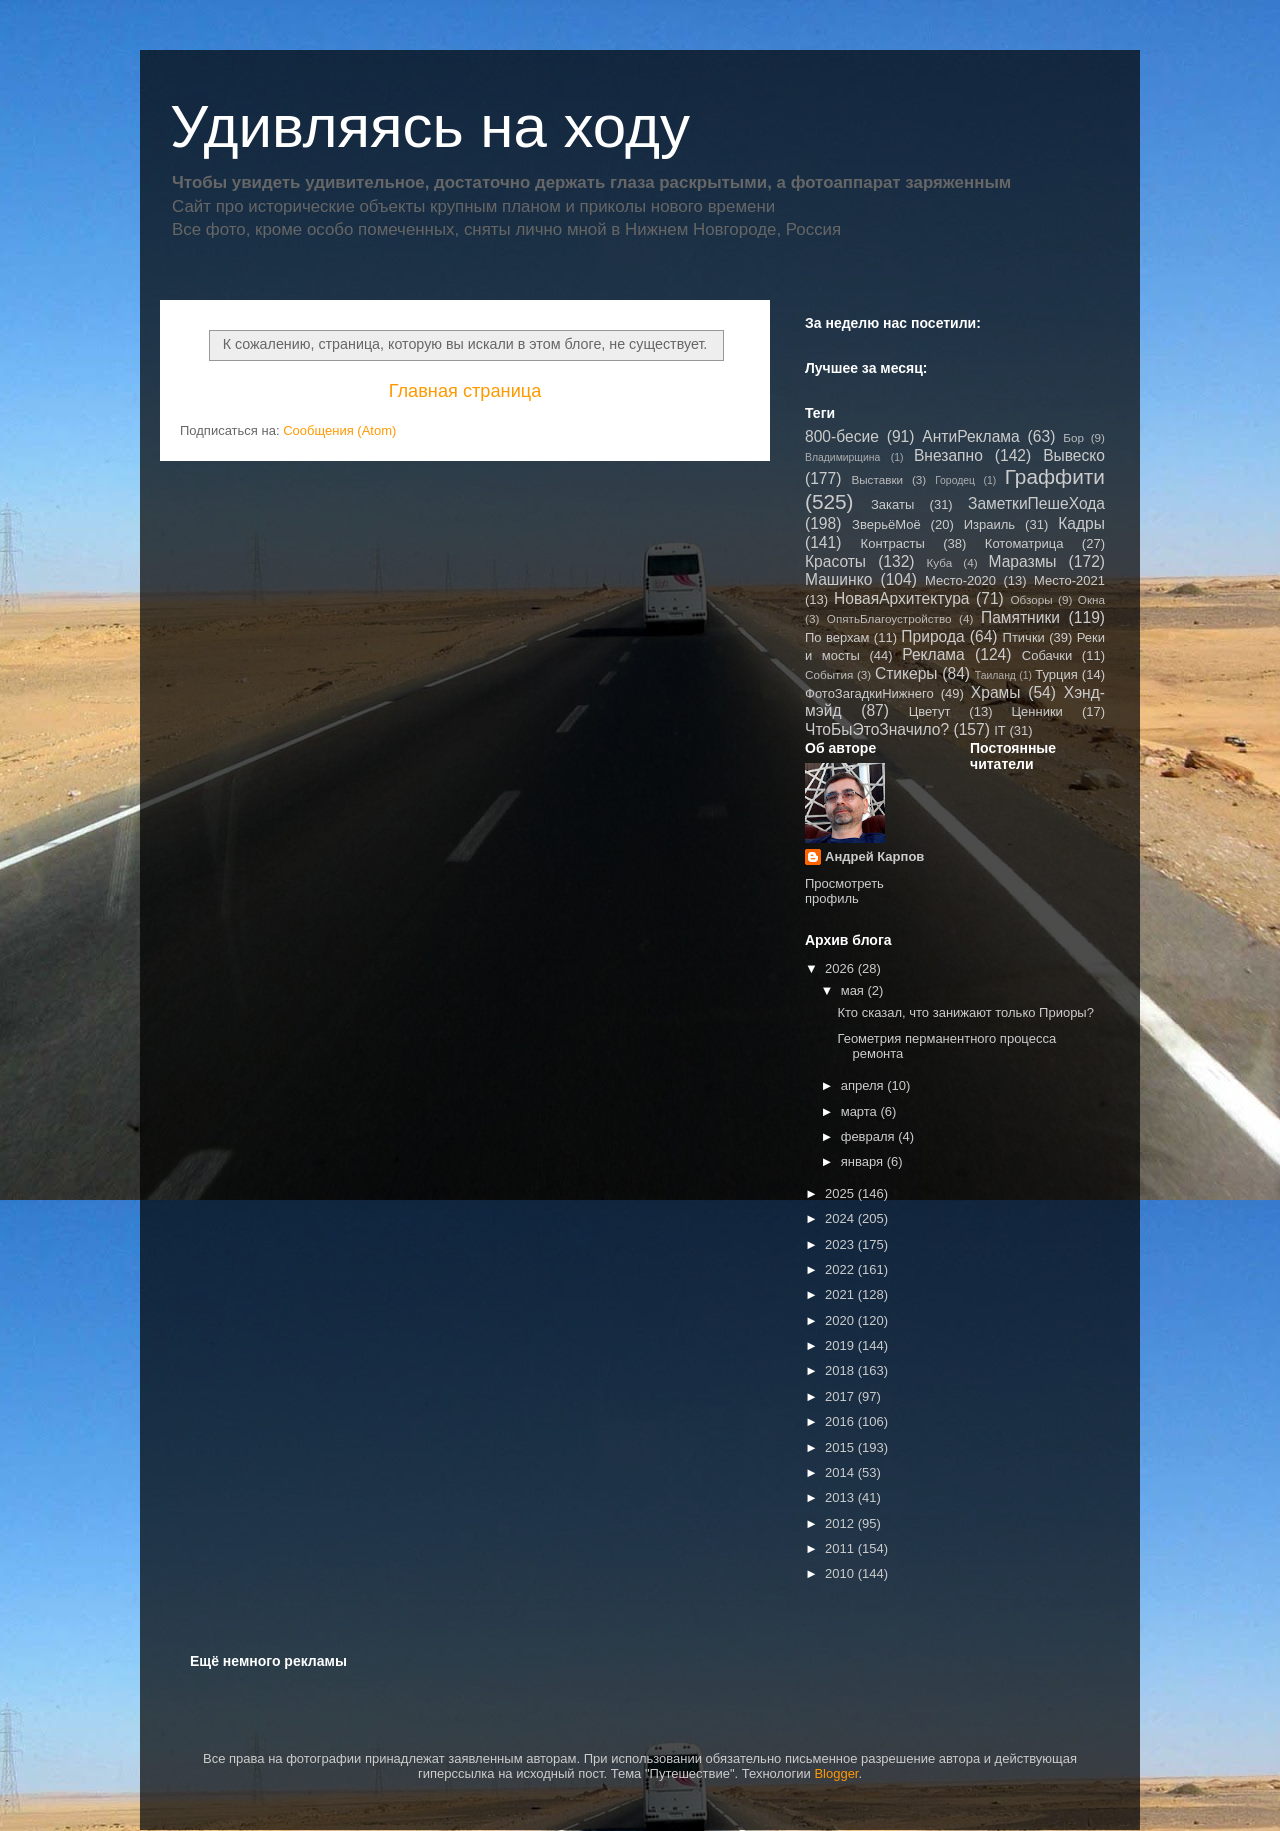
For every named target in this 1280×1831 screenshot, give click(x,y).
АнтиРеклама (970, 436)
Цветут (930, 711)
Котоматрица (1024, 543)
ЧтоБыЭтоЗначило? (877, 729)
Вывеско (1074, 455)
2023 (841, 1244)
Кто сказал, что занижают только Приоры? (965, 1012)
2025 (841, 1193)
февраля (870, 1136)
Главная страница (465, 391)
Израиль (989, 524)
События (829, 674)
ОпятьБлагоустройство (889, 618)
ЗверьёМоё (886, 524)
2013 (841, 1497)
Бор (1073, 437)
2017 (841, 1396)
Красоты (835, 561)
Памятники (1020, 617)
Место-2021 (1069, 580)
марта (861, 1111)
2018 (841, 1370)
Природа (932, 636)
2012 (841, 1523)
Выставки (877, 479)
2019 (841, 1345)
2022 (841, 1269)
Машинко (838, 579)
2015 (841, 1447)
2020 (841, 1320)
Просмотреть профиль (844, 891)
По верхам (837, 637)
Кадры (1081, 523)
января (864, 1161)
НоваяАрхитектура (902, 598)
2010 (841, 1573)
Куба (940, 562)
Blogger (836, 1773)
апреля (864, 1085)
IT (1000, 730)
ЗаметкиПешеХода (1036, 503)
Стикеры (906, 673)
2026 (841, 968)
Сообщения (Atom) (339, 430)
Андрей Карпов (874, 856)
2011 (841, 1548)
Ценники (1036, 711)
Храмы (996, 692)
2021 (841, 1294)
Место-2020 (960, 580)
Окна (1091, 599)
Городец (955, 480)
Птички (1024, 637)
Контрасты (893, 543)
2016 (841, 1421)
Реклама (933, 654)
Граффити (1055, 476)
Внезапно (948, 455)
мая (854, 990)
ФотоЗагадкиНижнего (869, 693)
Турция (1056, 674)
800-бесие (842, 436)
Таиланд (995, 675)
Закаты (892, 504)
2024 (841, 1218)
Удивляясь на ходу (430, 126)
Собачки (1047, 655)
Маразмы (1022, 561)
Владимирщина (842, 457)
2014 (841, 1472)
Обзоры (1031, 599)
